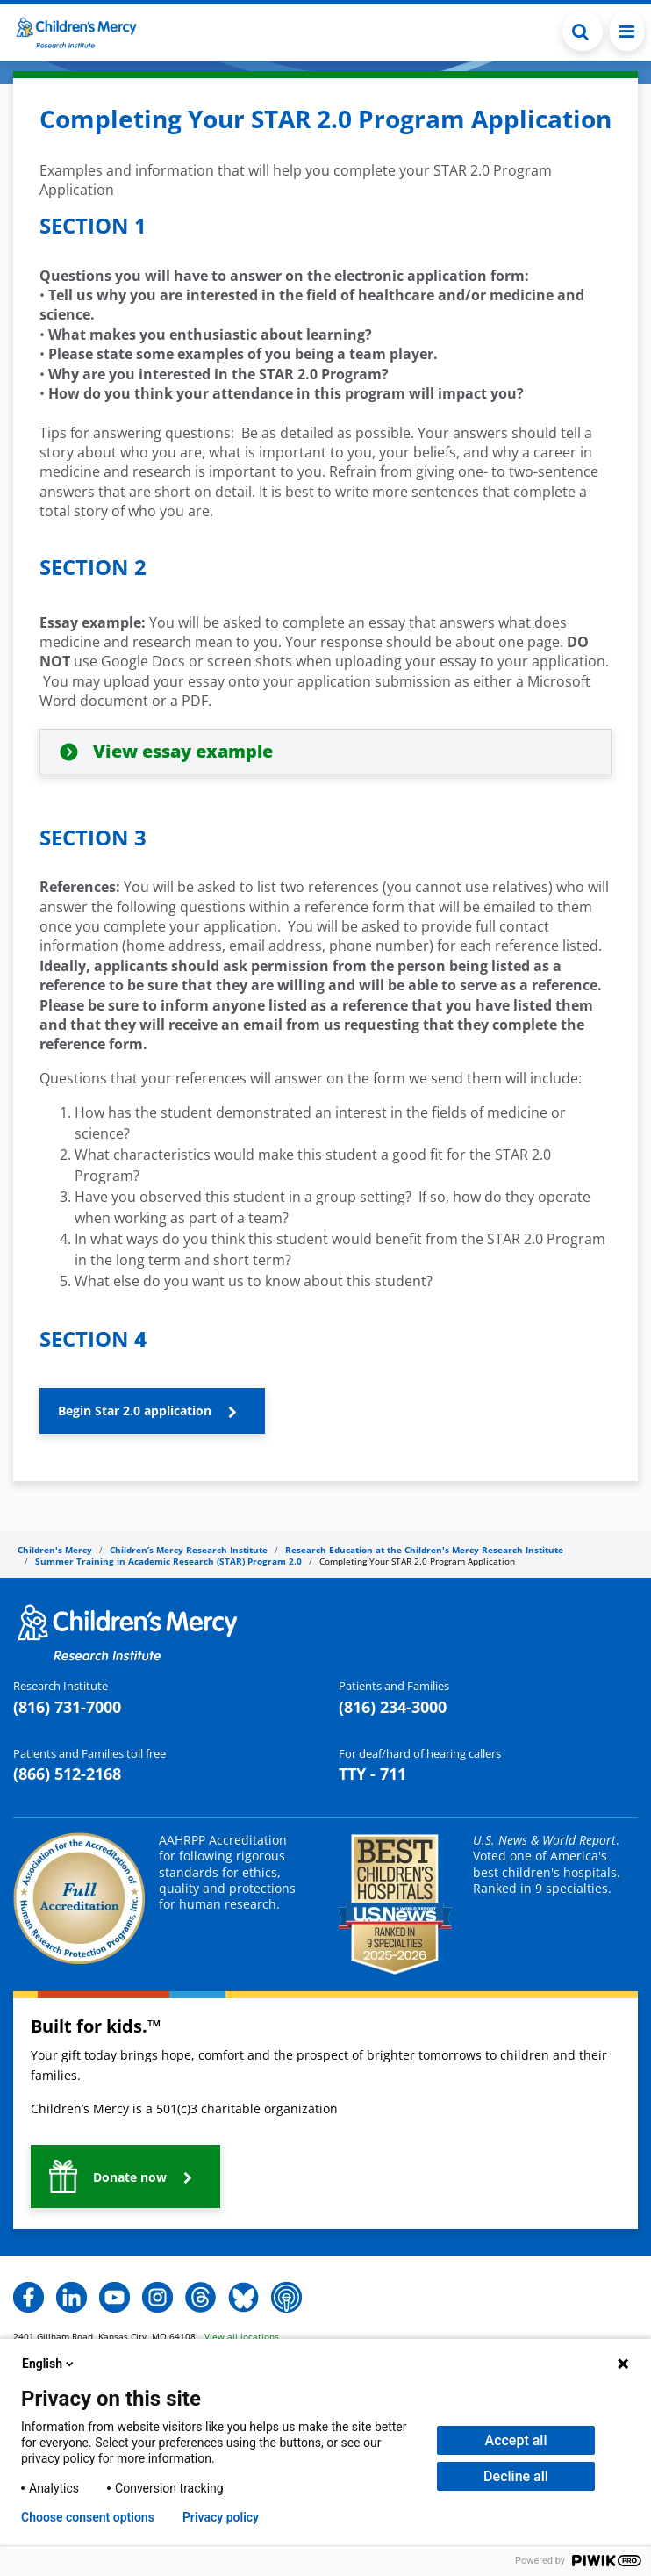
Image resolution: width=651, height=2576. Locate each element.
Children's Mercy (55, 1549)
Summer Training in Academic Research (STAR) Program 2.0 (168, 1561)
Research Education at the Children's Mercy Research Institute (424, 1549)
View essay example (183, 751)
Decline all (515, 2476)
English (49, 2364)
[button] (582, 31)
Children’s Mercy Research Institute (189, 1549)
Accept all (516, 2440)
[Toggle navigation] (627, 31)
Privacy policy (220, 2517)
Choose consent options (87, 2517)
